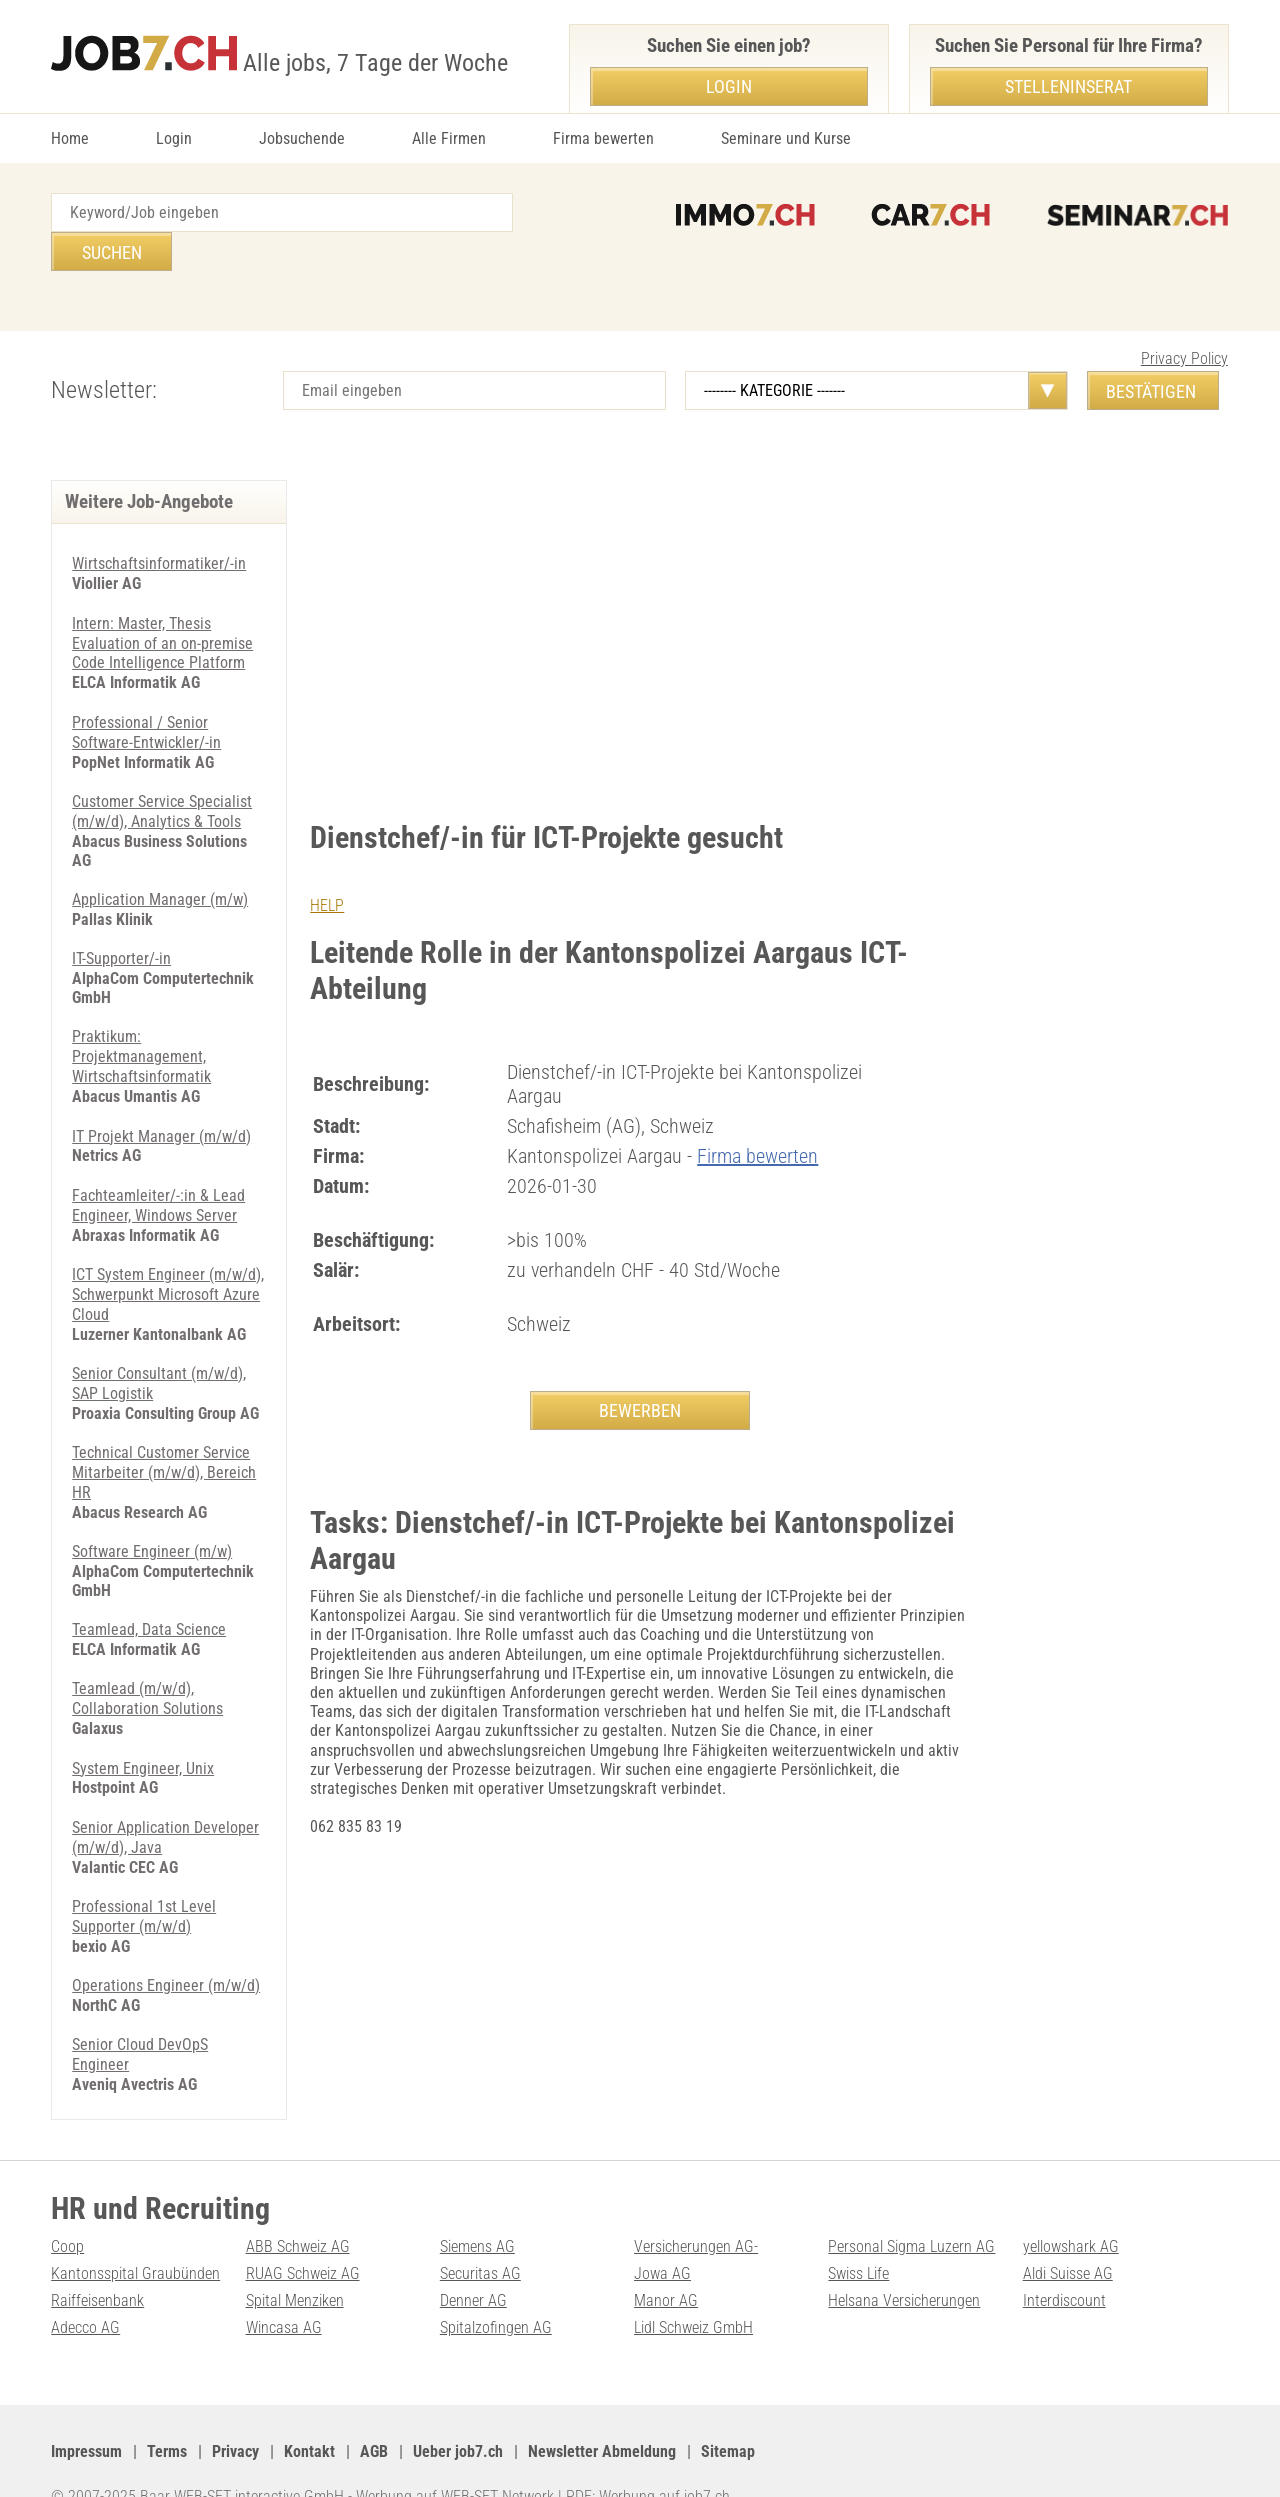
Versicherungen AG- (696, 2211)
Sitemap (728, 2413)
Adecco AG (85, 2290)
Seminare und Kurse (786, 138)
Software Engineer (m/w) (152, 1494)
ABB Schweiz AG (298, 2211)
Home (70, 138)
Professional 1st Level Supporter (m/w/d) (144, 1853)
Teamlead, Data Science (149, 1571)
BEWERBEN (640, 1370)
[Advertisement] (640, 591)
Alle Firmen (449, 138)
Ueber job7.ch (458, 2413)
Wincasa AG (284, 2290)
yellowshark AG (1071, 2211)
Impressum (86, 2413)
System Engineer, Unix (143, 1707)
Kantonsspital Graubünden (135, 2237)
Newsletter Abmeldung (602, 2413)
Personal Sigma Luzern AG (911, 2211)
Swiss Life (858, 2237)
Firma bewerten (603, 138)
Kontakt (309, 2413)
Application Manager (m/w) (160, 854)
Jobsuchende (302, 138)
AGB (374, 2413)
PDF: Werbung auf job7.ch (648, 2457)
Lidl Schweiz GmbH (693, 2290)
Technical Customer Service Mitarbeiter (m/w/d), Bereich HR (164, 1416)
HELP (327, 866)
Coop (67, 2211)
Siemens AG (477, 2211)
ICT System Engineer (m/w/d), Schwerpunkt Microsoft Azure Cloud (168, 1242)
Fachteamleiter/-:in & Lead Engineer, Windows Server (158, 1155)
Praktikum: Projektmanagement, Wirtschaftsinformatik (141, 1009)
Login (174, 138)
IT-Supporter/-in (121, 912)
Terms (167, 2413)
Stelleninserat (1068, 86)
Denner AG (473, 2264)
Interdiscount (1064, 2264)
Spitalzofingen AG (496, 2290)
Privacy (235, 2413)
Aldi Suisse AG (1068, 2237)
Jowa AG (662, 2237)
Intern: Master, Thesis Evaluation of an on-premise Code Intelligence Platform (162, 602)
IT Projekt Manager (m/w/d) (161, 1087)
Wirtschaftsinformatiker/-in (159, 524)
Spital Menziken (295, 2264)
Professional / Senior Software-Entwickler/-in (146, 690)
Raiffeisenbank (97, 2264)
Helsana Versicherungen (904, 2264)
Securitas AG (480, 2237)
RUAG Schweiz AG (303, 2237)
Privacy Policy (1184, 319)
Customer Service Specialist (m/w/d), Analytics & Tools (162, 767)
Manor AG (666, 2264)
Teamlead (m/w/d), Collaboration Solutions (147, 1640)
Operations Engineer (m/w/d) (166, 1921)
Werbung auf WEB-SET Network (455, 2457)
